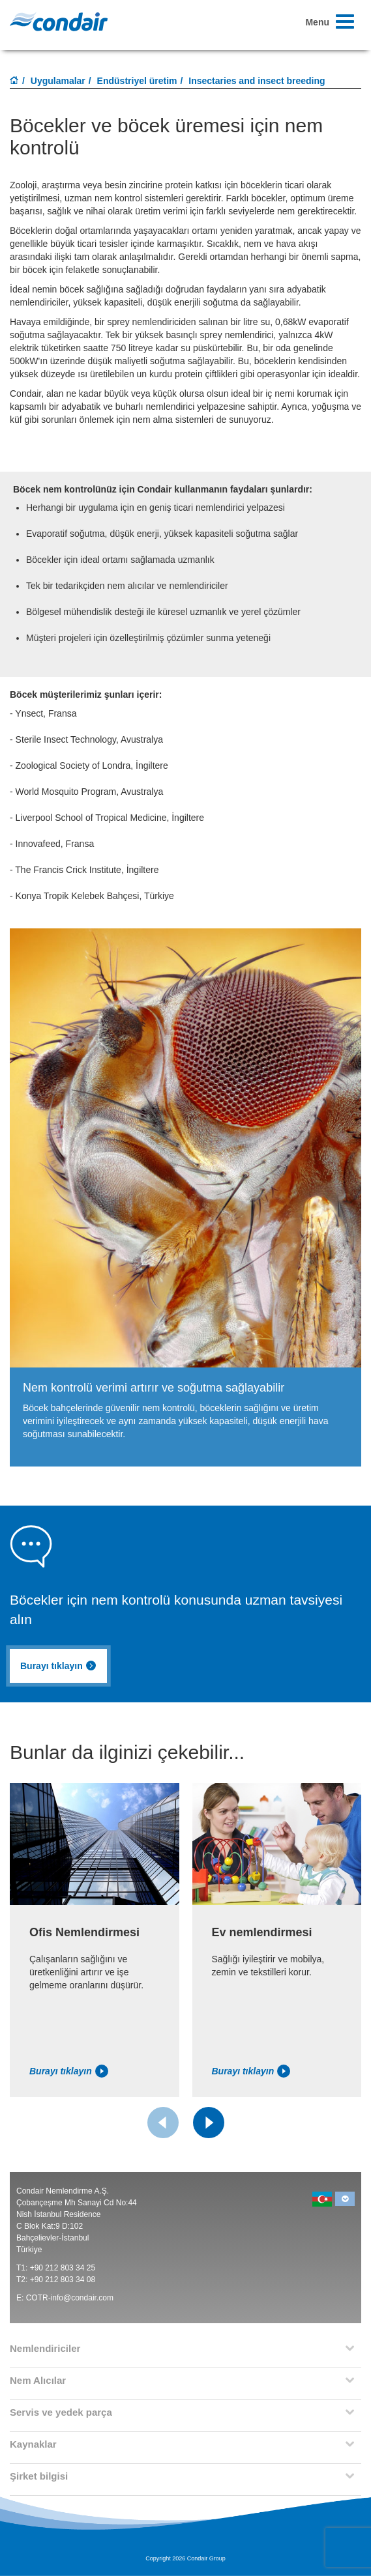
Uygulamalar (58, 81)
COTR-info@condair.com (69, 2297)
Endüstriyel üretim (137, 81)
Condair (59, 21)
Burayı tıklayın (58, 1666)
